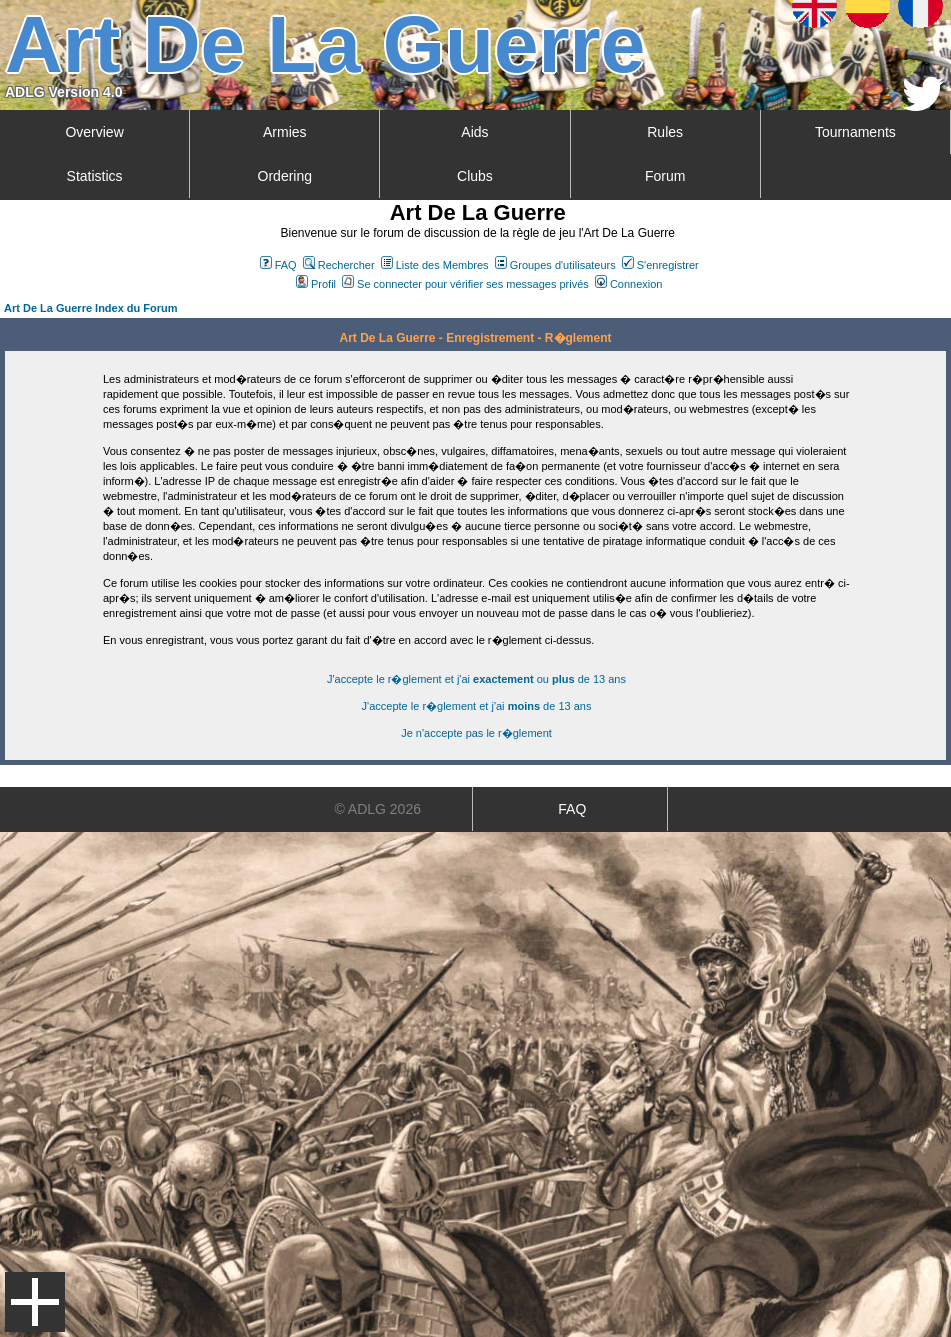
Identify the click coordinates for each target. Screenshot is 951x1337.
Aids (474, 132)
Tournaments (855, 132)
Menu (35, 1302)
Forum (665, 176)
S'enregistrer (660, 265)
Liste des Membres (435, 265)
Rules (665, 132)
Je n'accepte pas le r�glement (476, 733)
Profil (316, 284)
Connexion (629, 284)
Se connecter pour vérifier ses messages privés (465, 284)
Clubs (475, 176)
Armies (285, 132)
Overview (94, 132)
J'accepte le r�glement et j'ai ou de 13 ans (476, 679)
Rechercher (339, 265)
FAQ (278, 265)
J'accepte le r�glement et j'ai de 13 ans (477, 706)
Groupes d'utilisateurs (555, 265)
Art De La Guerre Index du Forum (91, 308)
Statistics (95, 176)
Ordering (285, 176)
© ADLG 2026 (377, 809)
